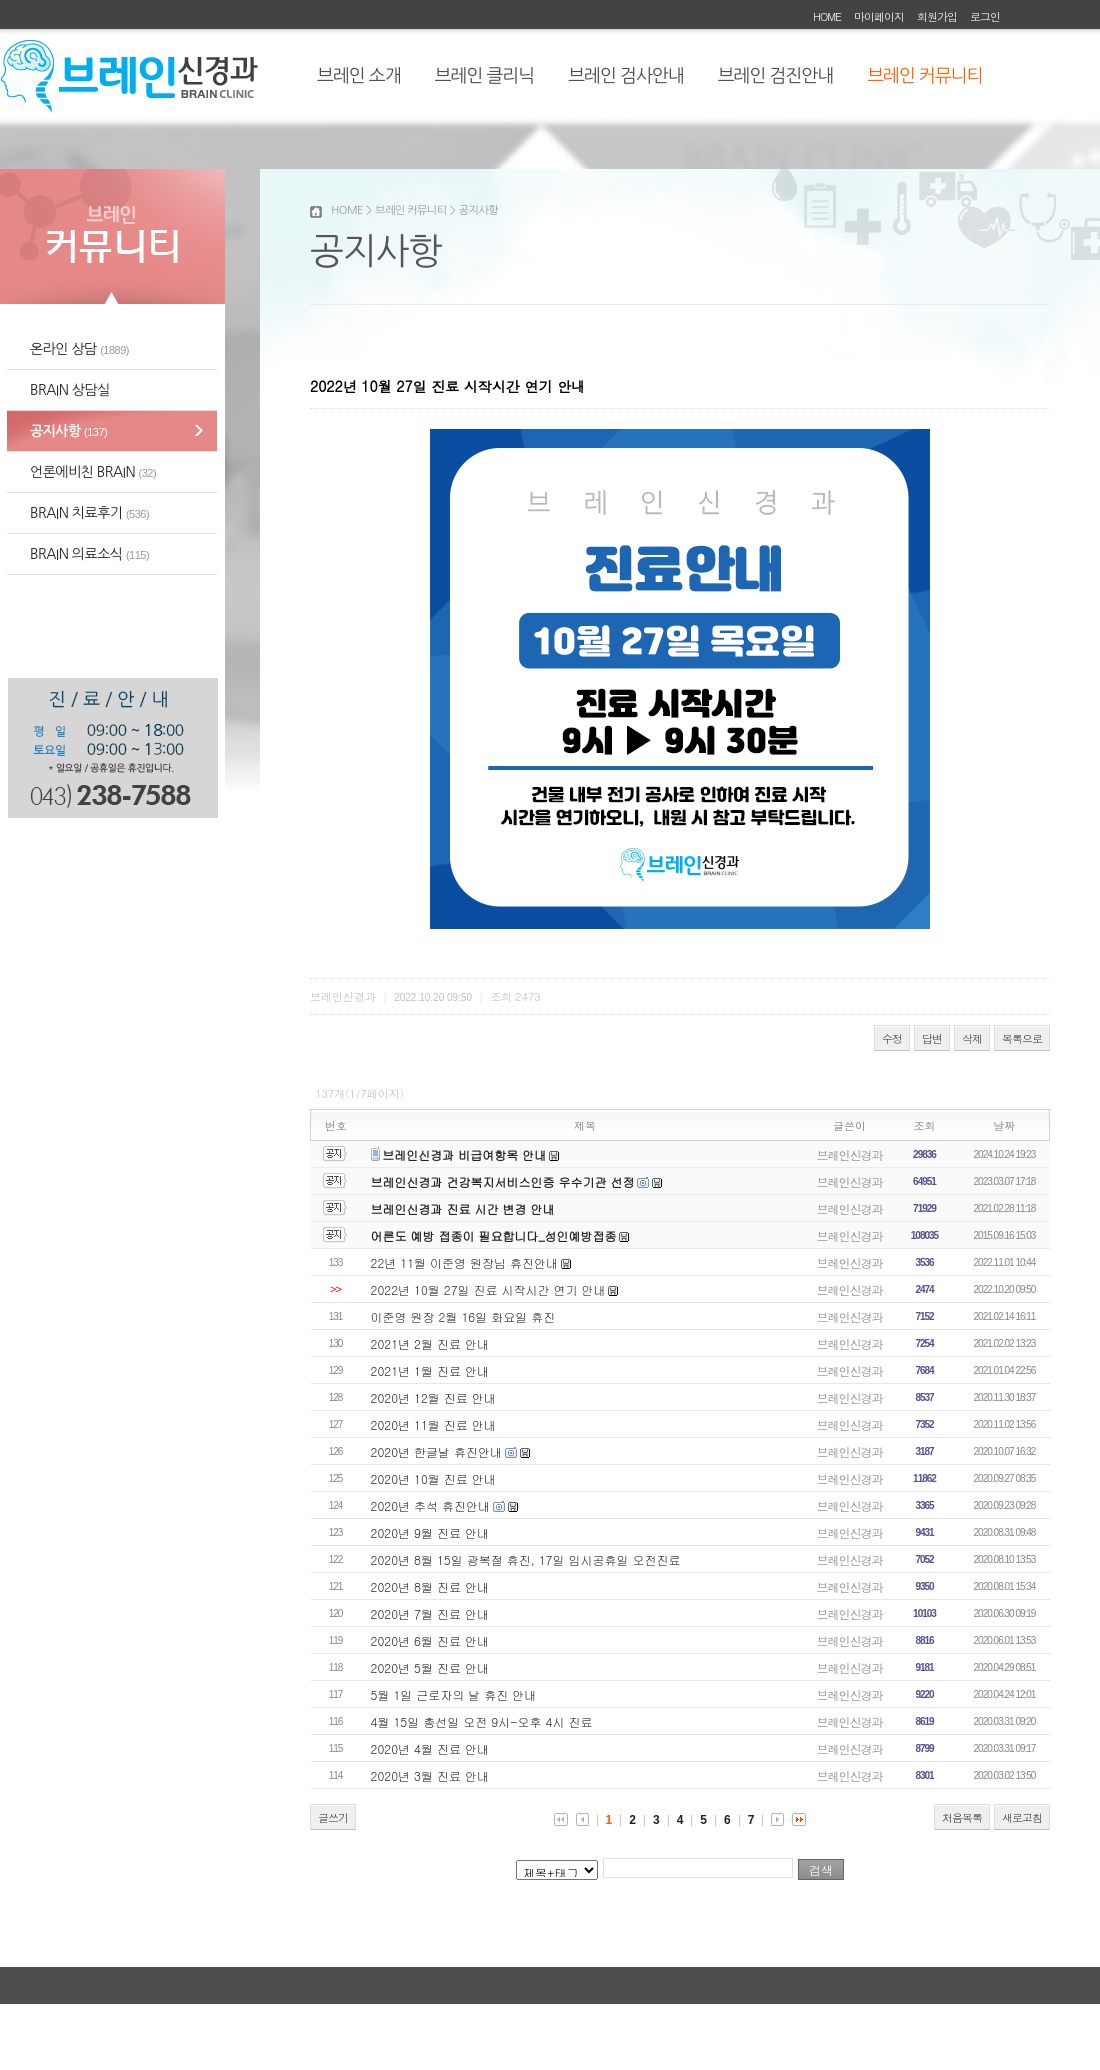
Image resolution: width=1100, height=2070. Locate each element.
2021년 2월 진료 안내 (430, 1343)
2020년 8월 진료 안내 (430, 1586)
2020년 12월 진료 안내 (433, 1397)
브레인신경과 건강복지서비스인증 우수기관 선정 (503, 1181)
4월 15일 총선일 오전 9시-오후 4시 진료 (482, 1721)
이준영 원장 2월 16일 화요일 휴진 (463, 1316)
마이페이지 (879, 16)
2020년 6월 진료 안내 (430, 1640)
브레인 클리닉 (485, 76)
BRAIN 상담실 (70, 390)
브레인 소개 (359, 76)
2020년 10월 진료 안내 (433, 1478)
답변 (932, 1038)
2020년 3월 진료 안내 (430, 1775)
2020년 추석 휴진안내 (431, 1505)
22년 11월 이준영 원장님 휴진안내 (465, 1262)
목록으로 (1022, 1038)
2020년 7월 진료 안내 (430, 1613)
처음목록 (962, 1817)
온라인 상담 (79, 349)
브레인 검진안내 (775, 76)
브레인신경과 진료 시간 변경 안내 (463, 1208)
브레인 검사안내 (625, 76)
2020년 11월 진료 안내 (433, 1424)
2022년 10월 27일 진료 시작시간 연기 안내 (488, 1289)
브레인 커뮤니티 (924, 76)
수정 (892, 1038)
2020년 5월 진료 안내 (430, 1667)
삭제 (972, 1038)
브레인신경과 (850, 1154)
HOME (827, 16)
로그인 (985, 16)
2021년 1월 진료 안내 (430, 1370)
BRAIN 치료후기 (89, 513)
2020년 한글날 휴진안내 (437, 1451)
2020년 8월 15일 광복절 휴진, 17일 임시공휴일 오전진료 (526, 1559)
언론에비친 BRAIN (93, 472)
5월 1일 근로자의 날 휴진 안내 (454, 1694)
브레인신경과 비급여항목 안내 (464, 1154)
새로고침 (1022, 1817)
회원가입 (937, 16)
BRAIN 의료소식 (89, 554)
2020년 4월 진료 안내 (430, 1748)
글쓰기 (333, 1817)
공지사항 (68, 431)
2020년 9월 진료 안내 (430, 1532)
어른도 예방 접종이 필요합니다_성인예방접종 (494, 1235)
